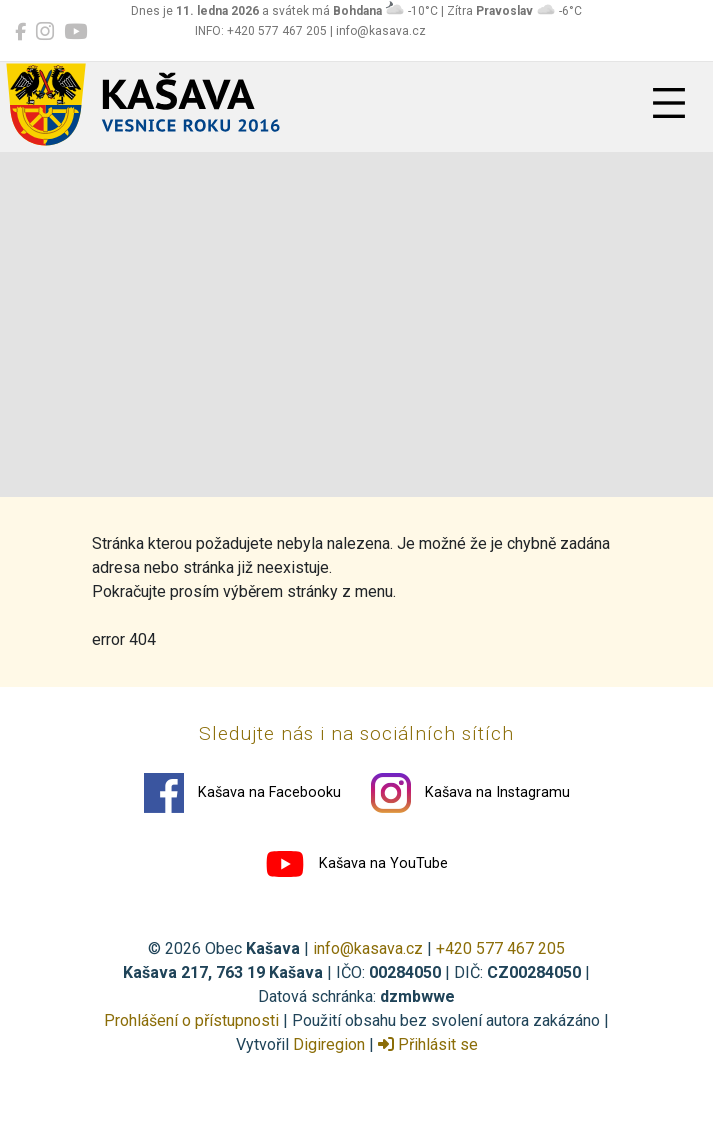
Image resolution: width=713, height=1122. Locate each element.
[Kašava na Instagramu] (45, 32)
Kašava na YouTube (356, 864)
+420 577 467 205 (500, 948)
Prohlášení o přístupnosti (191, 1020)
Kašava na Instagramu (470, 793)
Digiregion (329, 1044)
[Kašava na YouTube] (75, 32)
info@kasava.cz (368, 948)
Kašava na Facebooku (242, 793)
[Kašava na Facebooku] (20, 32)
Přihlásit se (428, 1044)
